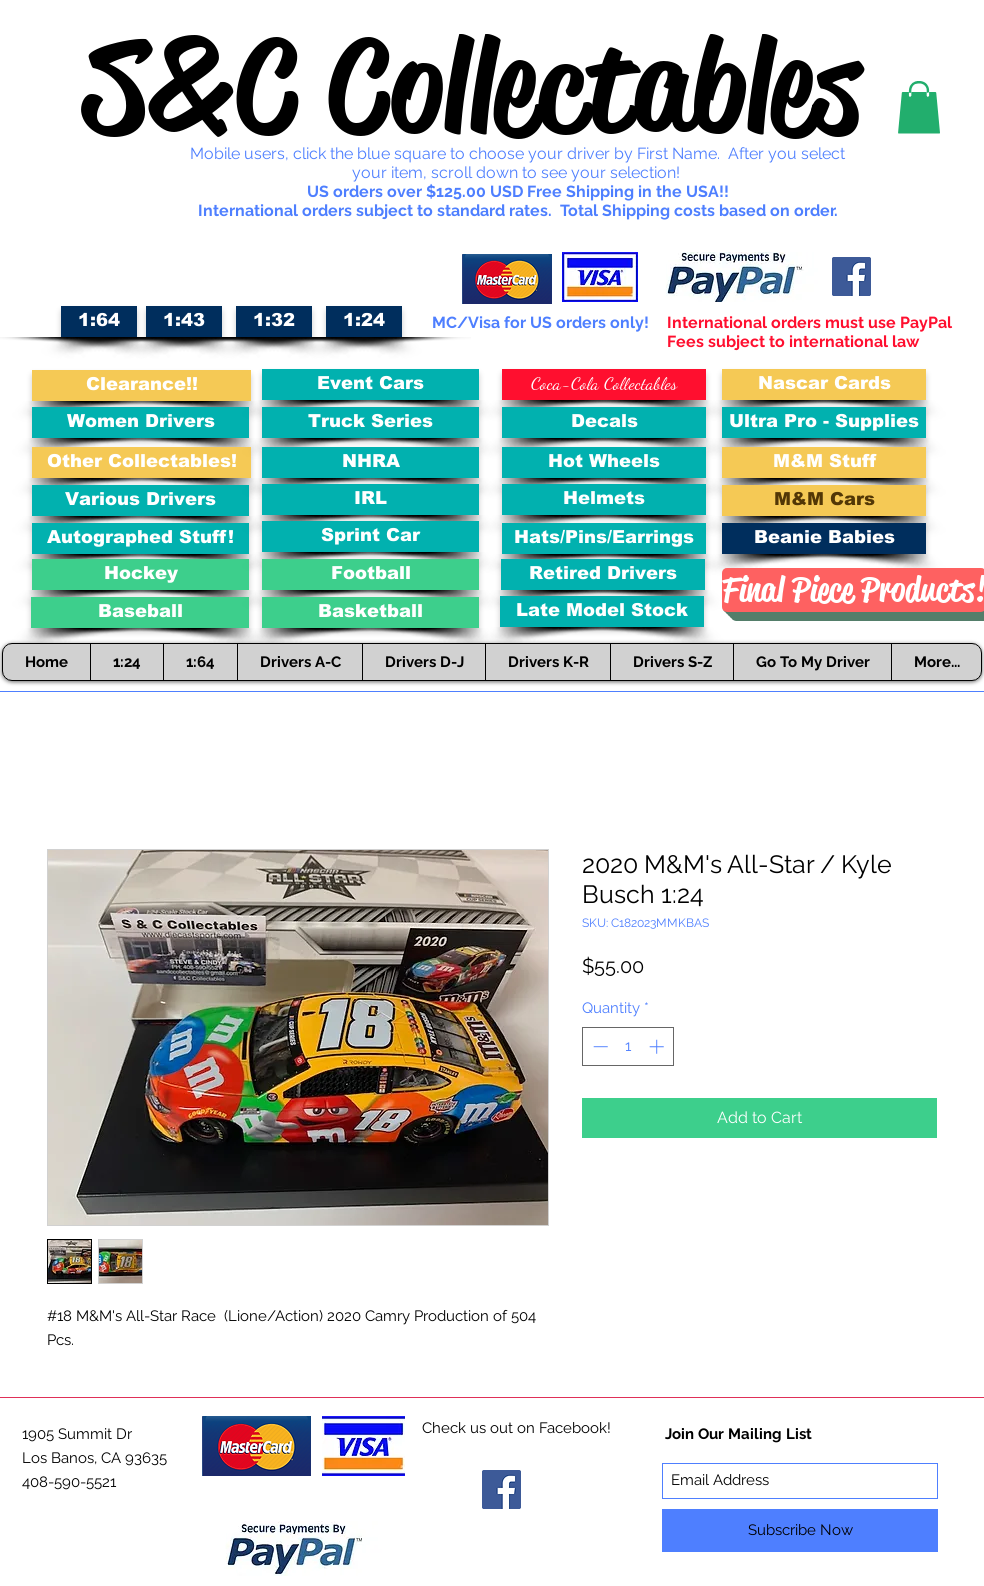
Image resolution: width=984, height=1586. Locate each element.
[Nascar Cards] (824, 384)
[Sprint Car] (370, 536)
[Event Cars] (370, 384)
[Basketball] (370, 612)
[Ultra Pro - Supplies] (824, 422)
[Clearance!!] (141, 385)
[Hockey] (140, 574)
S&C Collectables (472, 86)
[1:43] (184, 321)
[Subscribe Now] (800, 1530)
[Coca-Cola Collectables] (604, 384)
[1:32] (274, 321)
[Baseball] (140, 612)
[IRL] (370, 499)
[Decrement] (598, 1046)
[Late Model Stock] (602, 611)
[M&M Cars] (824, 500)
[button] (919, 107)
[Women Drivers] (140, 422)
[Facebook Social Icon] (851, 276)
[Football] (370, 574)
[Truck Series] (370, 422)
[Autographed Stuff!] (140, 538)
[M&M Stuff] (824, 462)
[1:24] (364, 321)
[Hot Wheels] (604, 462)
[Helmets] (604, 499)
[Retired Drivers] (603, 574)
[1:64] (99, 321)
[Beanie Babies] (824, 538)
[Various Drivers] (140, 500)
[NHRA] (370, 462)
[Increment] (658, 1046)
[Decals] (604, 422)
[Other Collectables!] (141, 462)
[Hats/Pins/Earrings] (604, 538)
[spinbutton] (628, 1046)
